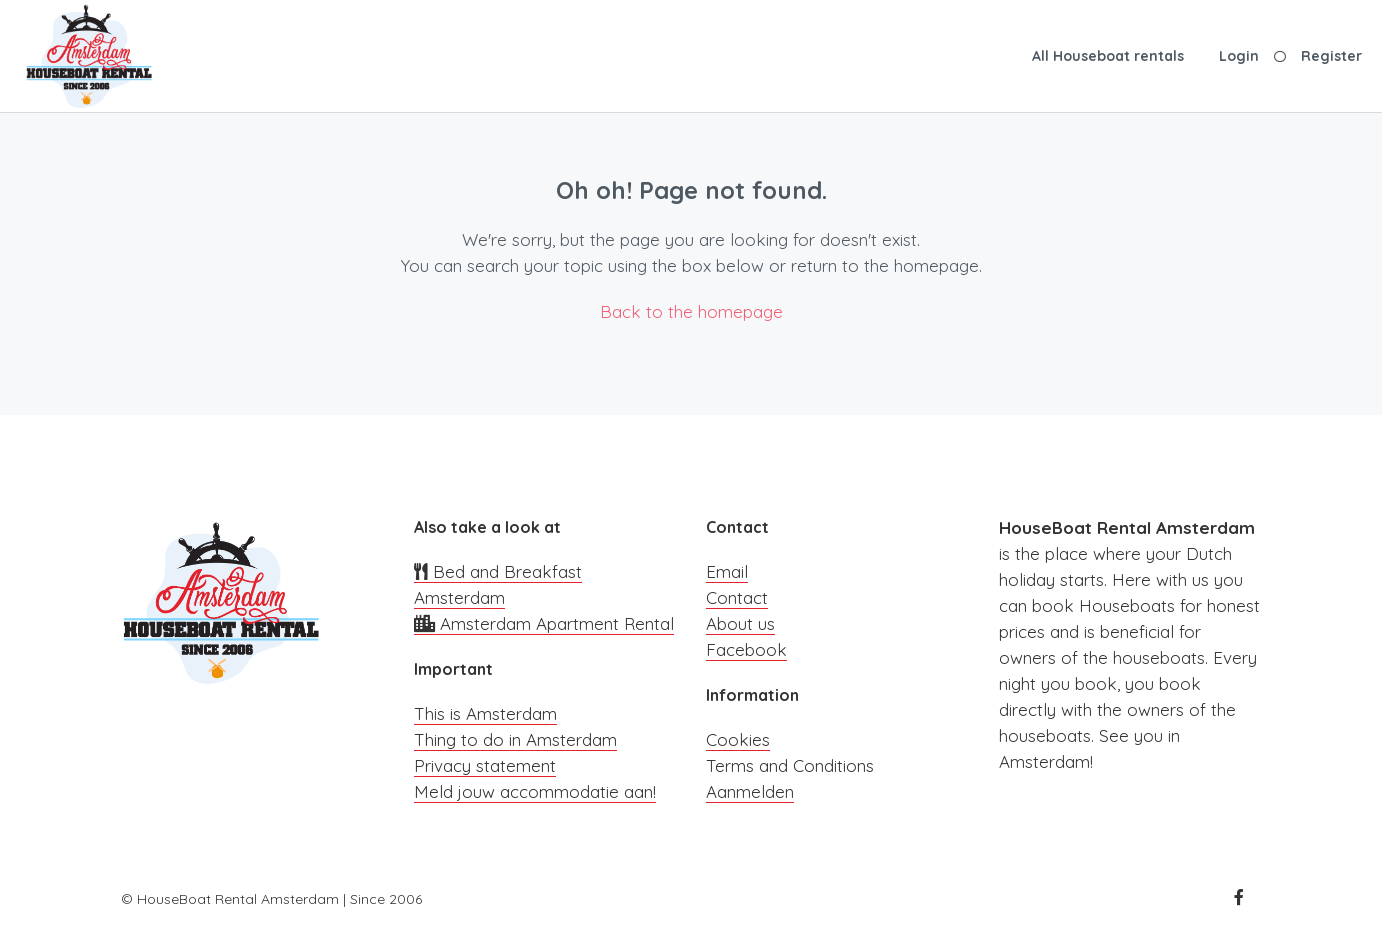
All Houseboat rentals (1108, 56)
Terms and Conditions (790, 765)
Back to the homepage (691, 311)
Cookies (738, 739)
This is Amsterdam (485, 713)
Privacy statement (485, 765)
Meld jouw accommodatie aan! (535, 791)
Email (727, 571)
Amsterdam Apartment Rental (544, 623)
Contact (737, 597)
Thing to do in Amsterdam (515, 739)
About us (740, 623)
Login (1239, 56)
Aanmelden (750, 791)
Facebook (746, 649)
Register (1331, 56)
